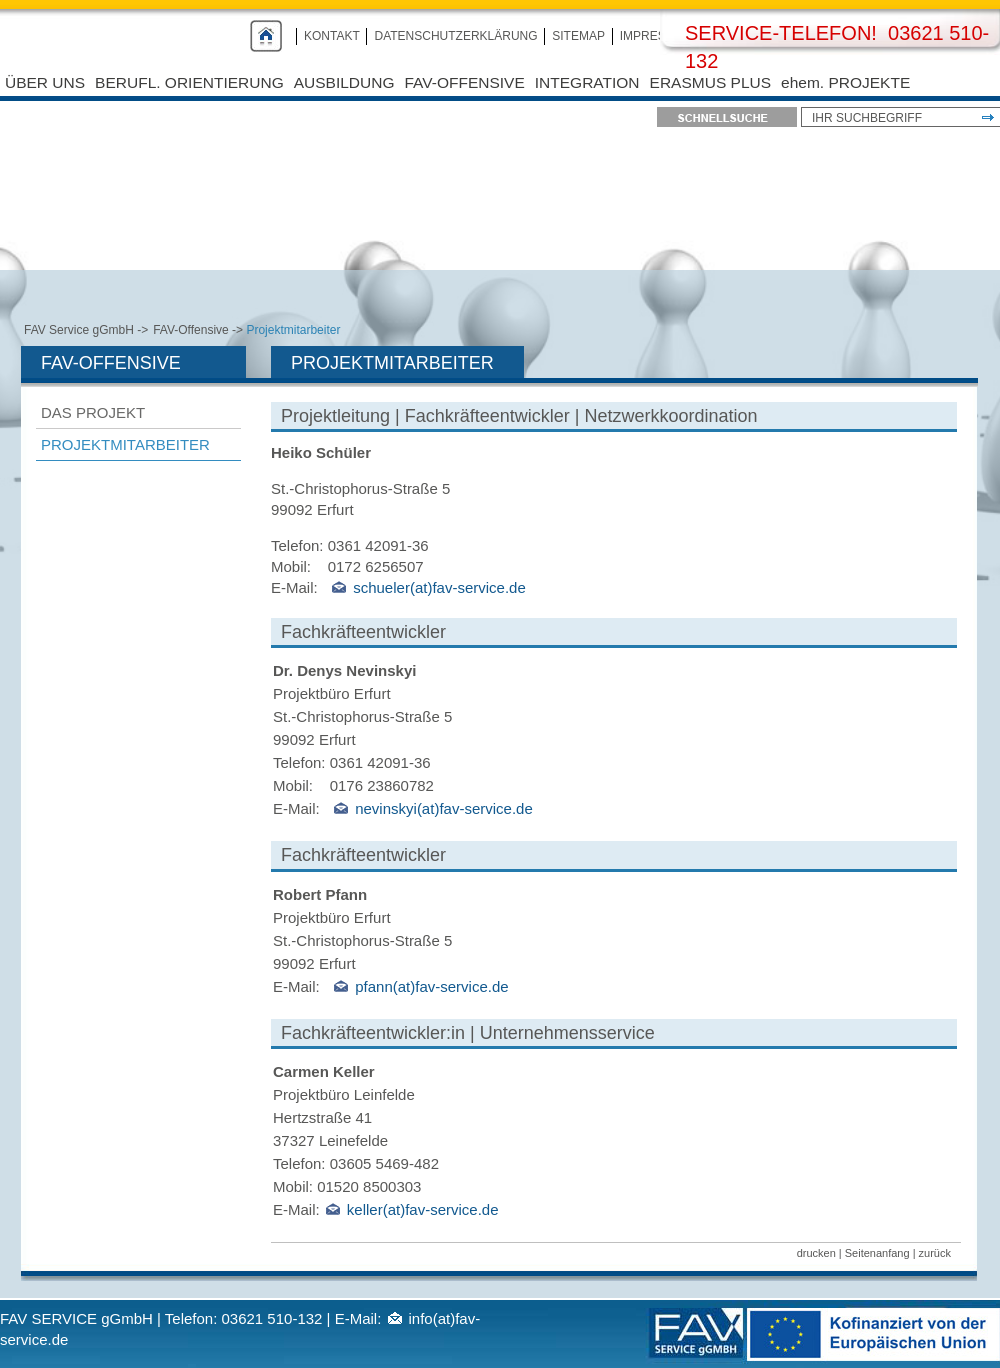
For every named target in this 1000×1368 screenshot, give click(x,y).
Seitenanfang (877, 1253)
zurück (935, 1253)
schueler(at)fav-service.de (439, 587)
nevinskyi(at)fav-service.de (444, 808)
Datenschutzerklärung (455, 36)
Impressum (656, 36)
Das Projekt (93, 412)
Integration (587, 82)
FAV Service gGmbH (79, 330)
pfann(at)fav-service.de (431, 986)
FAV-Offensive (465, 82)
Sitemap (578, 36)
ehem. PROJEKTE (845, 82)
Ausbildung (344, 82)
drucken (816, 1253)
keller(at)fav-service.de (423, 1209)
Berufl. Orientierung (189, 82)
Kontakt (332, 36)
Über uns (45, 82)
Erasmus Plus (710, 82)
